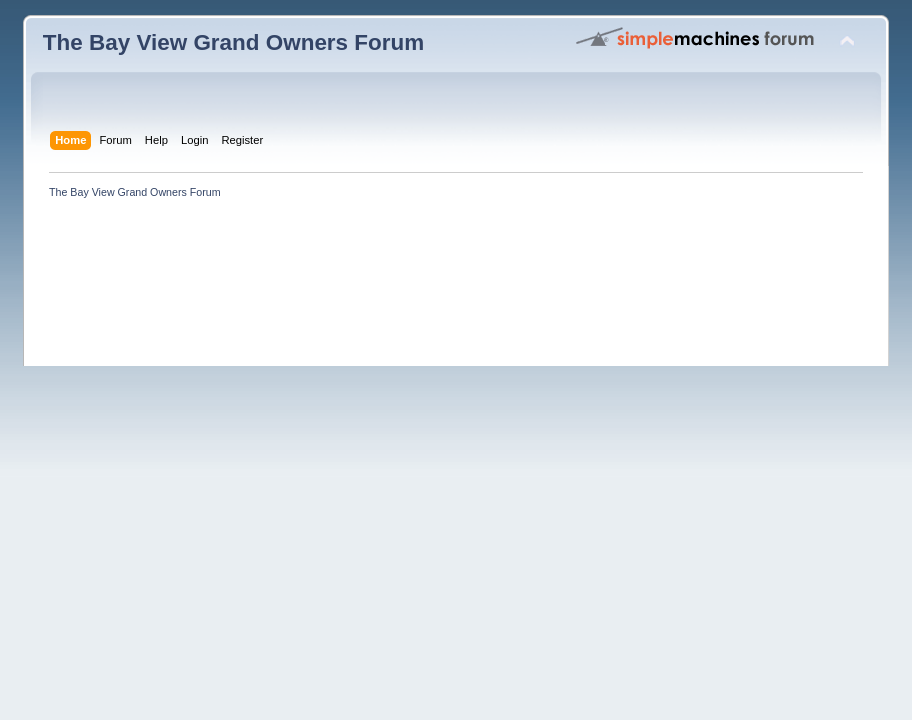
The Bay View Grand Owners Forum (233, 42)
